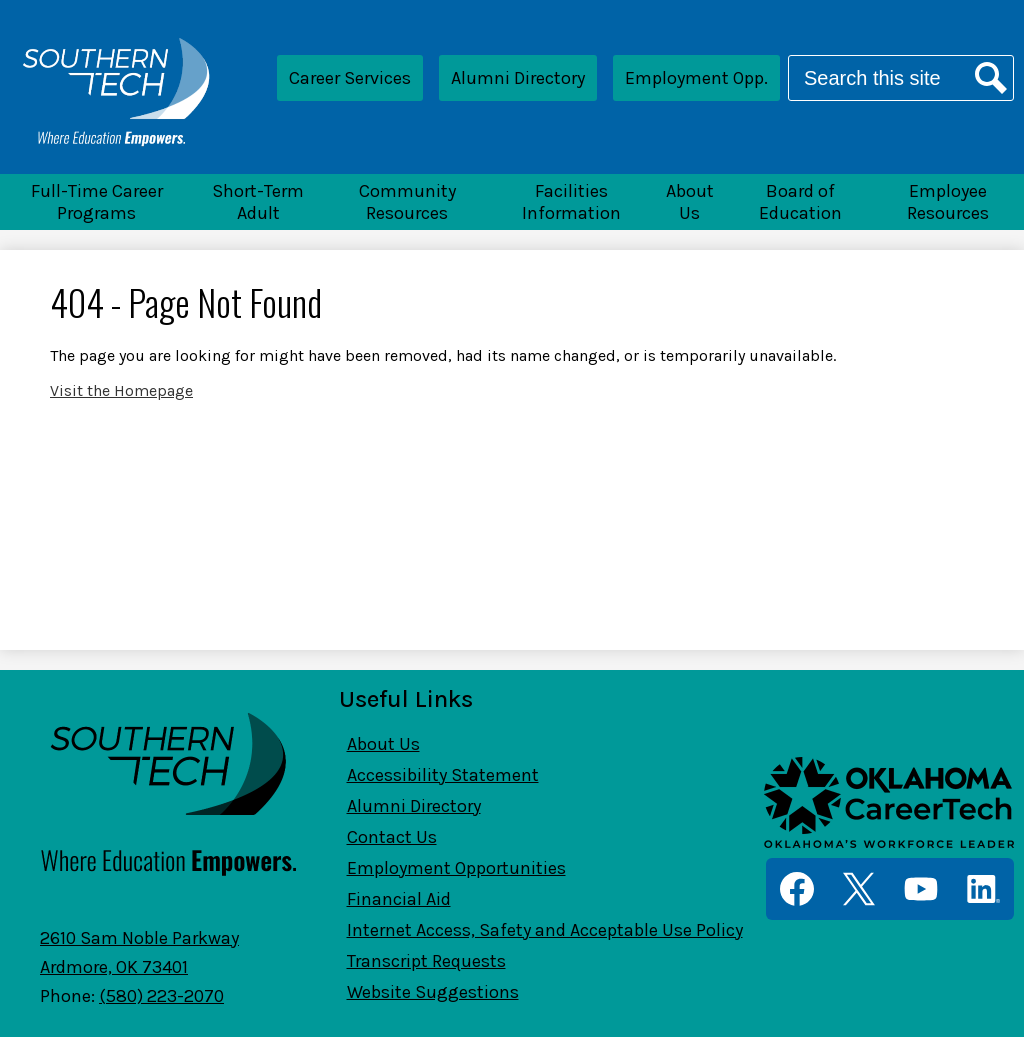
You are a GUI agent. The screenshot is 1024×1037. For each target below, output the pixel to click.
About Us (383, 744)
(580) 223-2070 (161, 996)
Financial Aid (399, 899)
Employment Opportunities (456, 868)
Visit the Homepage (121, 390)
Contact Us (392, 837)
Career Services (350, 78)
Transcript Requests (426, 961)
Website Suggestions (433, 992)
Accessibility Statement (443, 775)
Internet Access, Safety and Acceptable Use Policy (545, 930)
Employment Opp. (696, 78)
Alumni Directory (518, 78)
